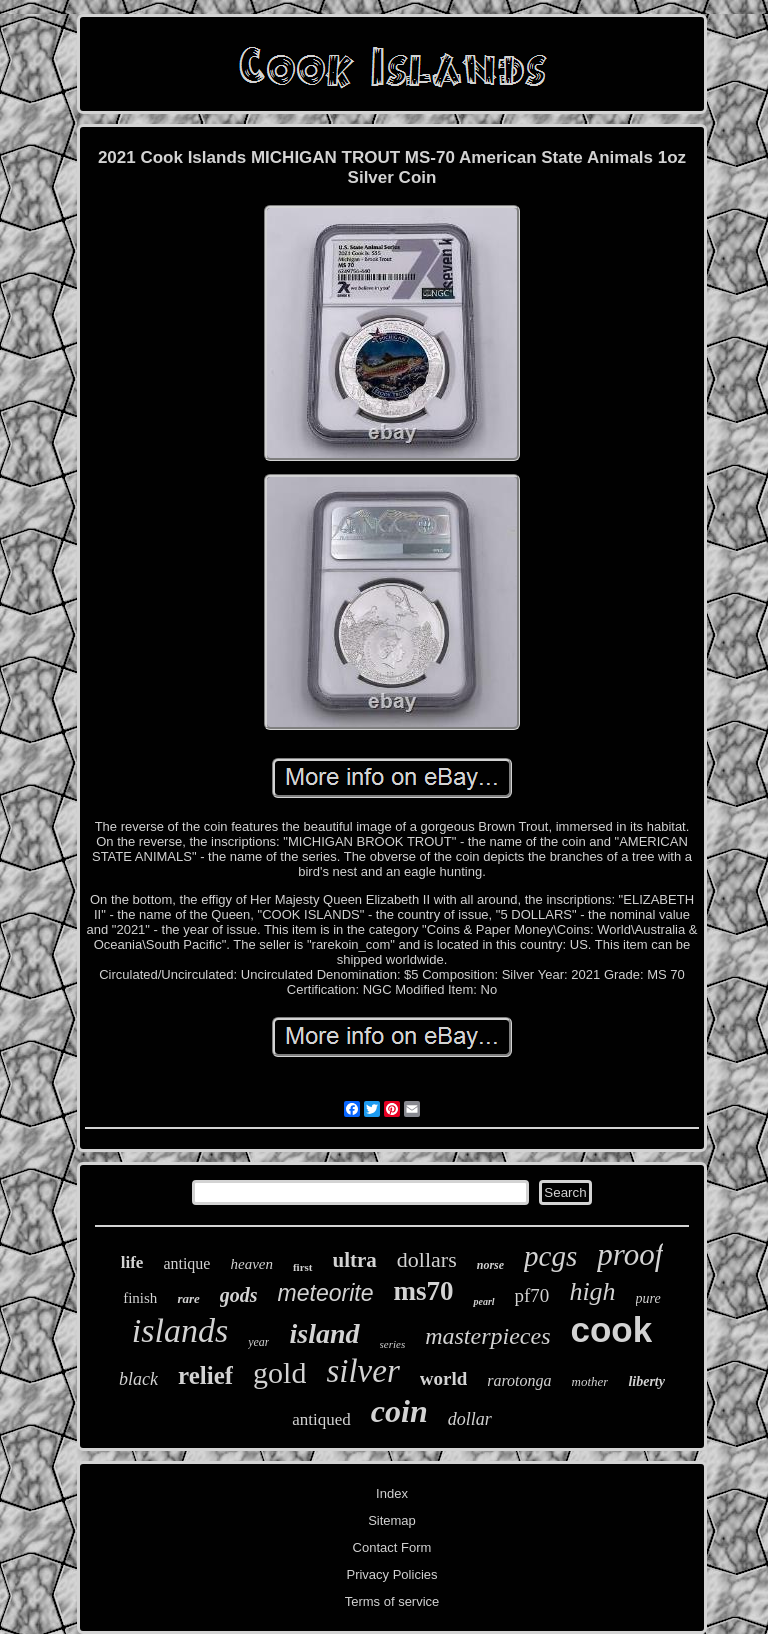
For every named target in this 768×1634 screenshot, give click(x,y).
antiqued (321, 1419)
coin (399, 1411)
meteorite (326, 1293)
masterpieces (487, 1336)
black (138, 1379)
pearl (483, 1301)
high (592, 1291)
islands (180, 1330)
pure (648, 1298)
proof (630, 1254)
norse (490, 1265)
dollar (470, 1419)
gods (239, 1295)
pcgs (550, 1256)
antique (186, 1263)
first (303, 1267)
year (258, 1342)
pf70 (532, 1295)
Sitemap (392, 1520)
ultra (355, 1260)
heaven (251, 1264)
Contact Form (392, 1547)
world (444, 1378)
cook (611, 1329)
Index (392, 1493)
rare (188, 1298)
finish (140, 1298)
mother (590, 1381)
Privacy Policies (391, 1574)
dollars (427, 1259)
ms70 (423, 1291)
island (324, 1333)
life (132, 1262)
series (393, 1344)
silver (362, 1371)
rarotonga (519, 1380)
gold (279, 1372)
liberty (646, 1381)
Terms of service (392, 1601)
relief (205, 1375)
